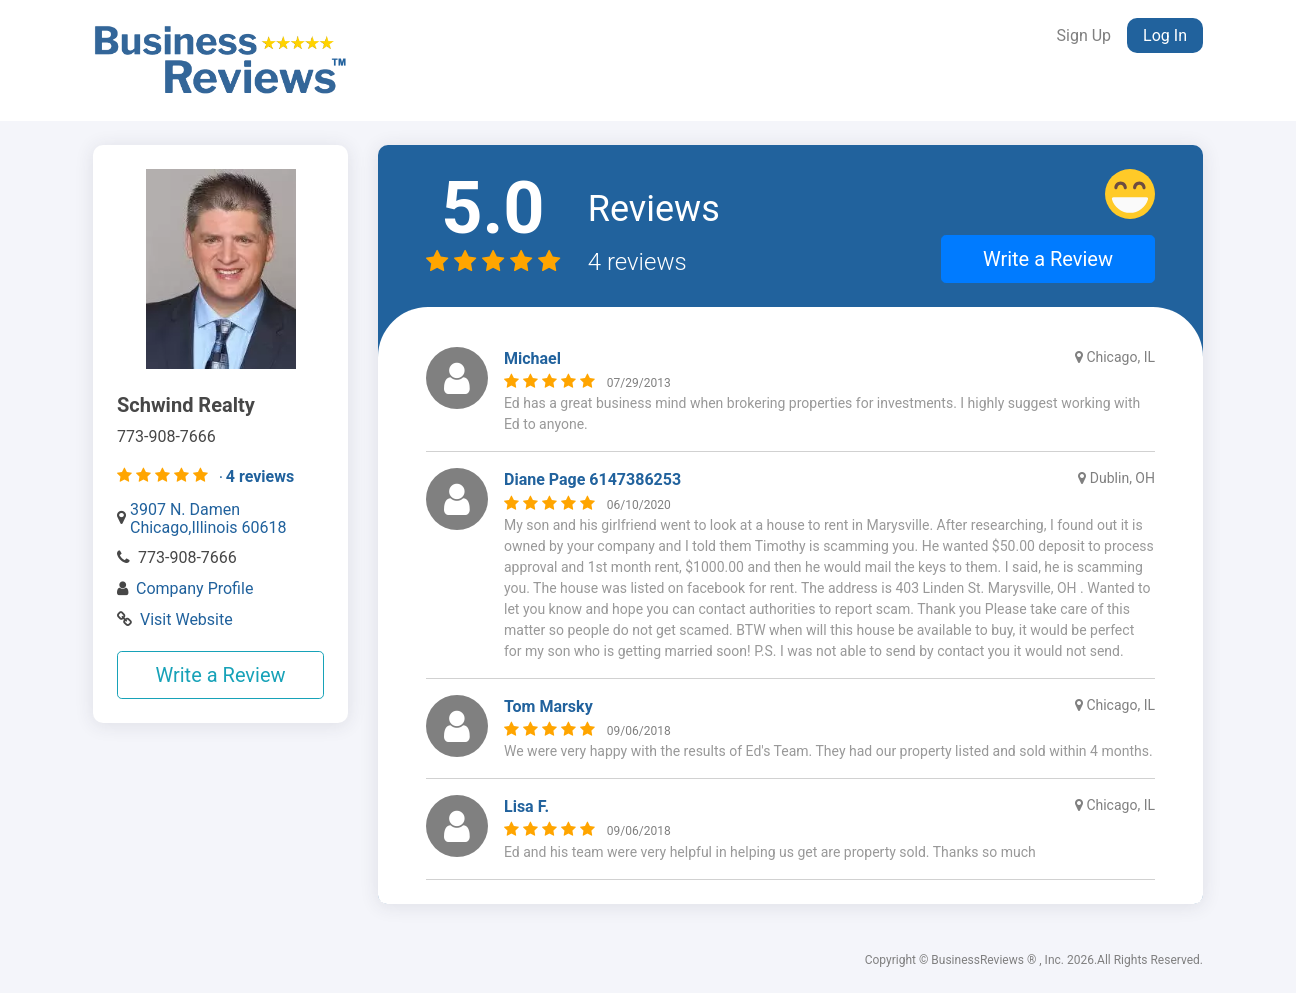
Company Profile (194, 588)
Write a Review (220, 675)
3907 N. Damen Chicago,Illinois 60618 (208, 518)
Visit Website (186, 619)
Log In (1165, 35)
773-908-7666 (187, 557)
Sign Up (1084, 35)
